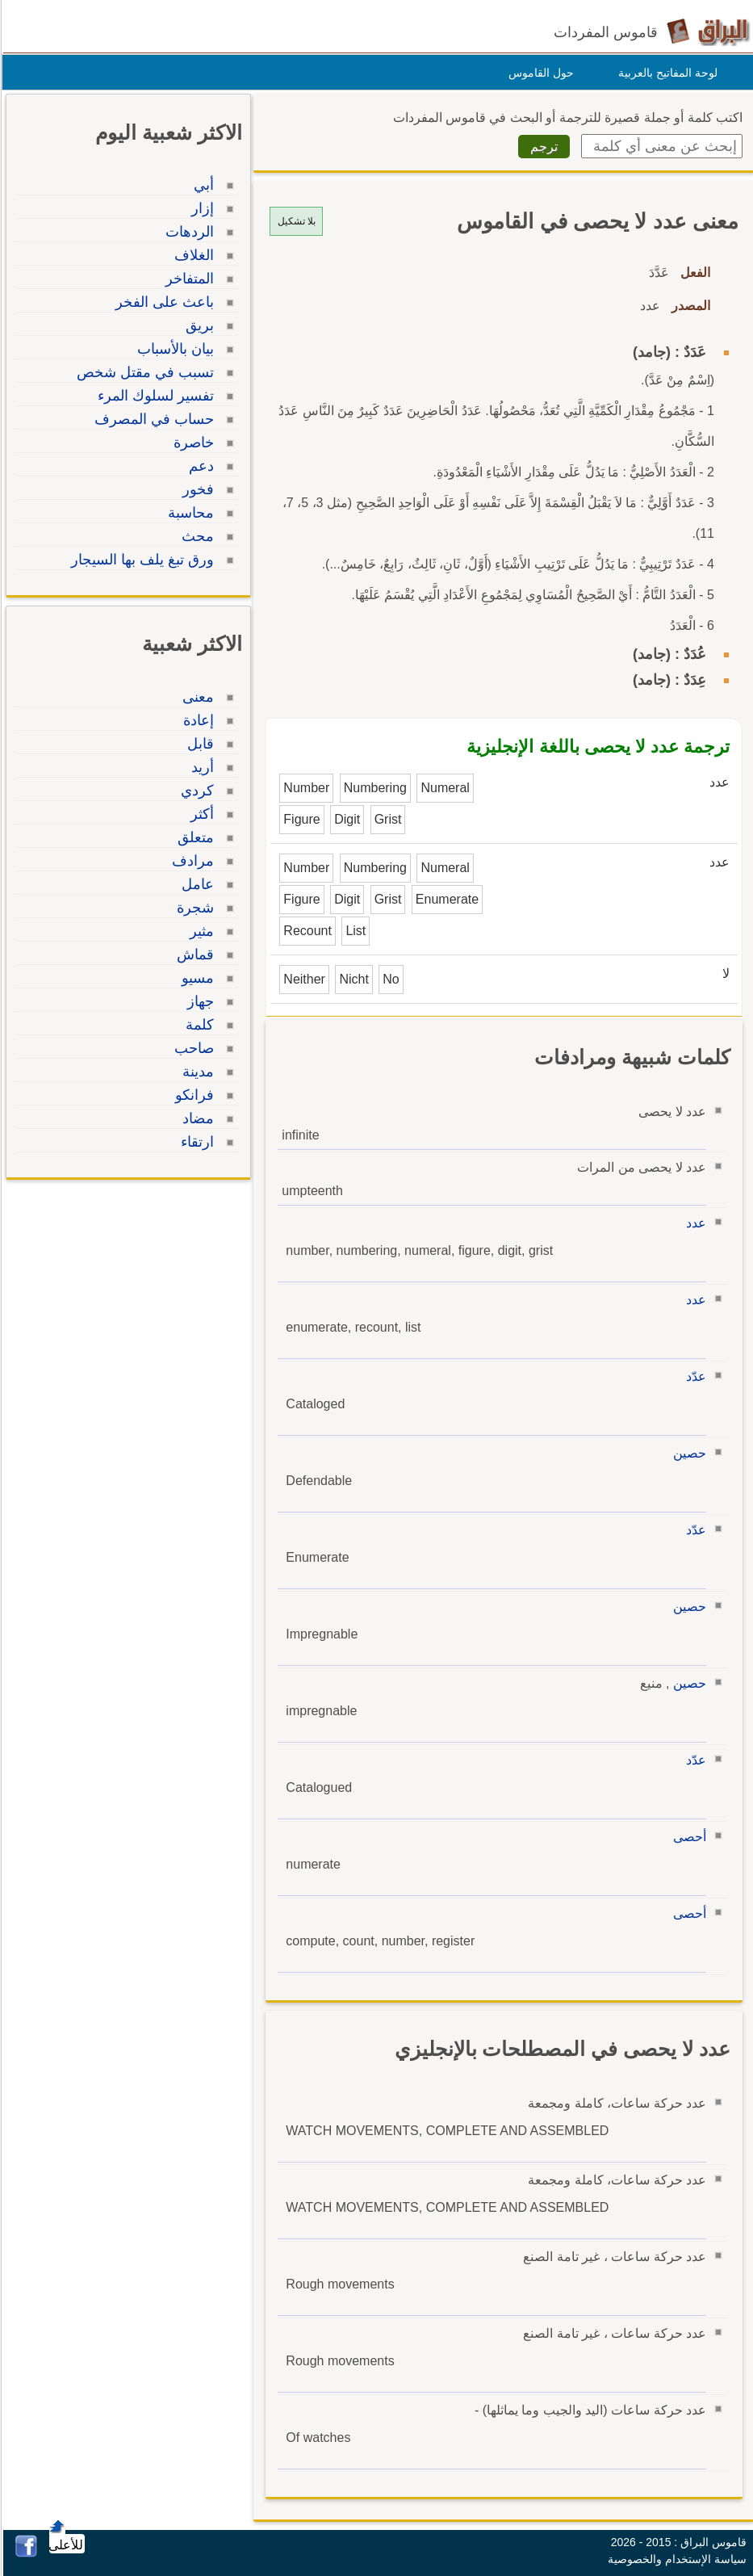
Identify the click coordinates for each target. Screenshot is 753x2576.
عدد (694, 1223)
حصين (687, 1453)
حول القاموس (538, 72)
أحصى (687, 1837)
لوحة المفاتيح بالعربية (665, 72)
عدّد (694, 1376)
